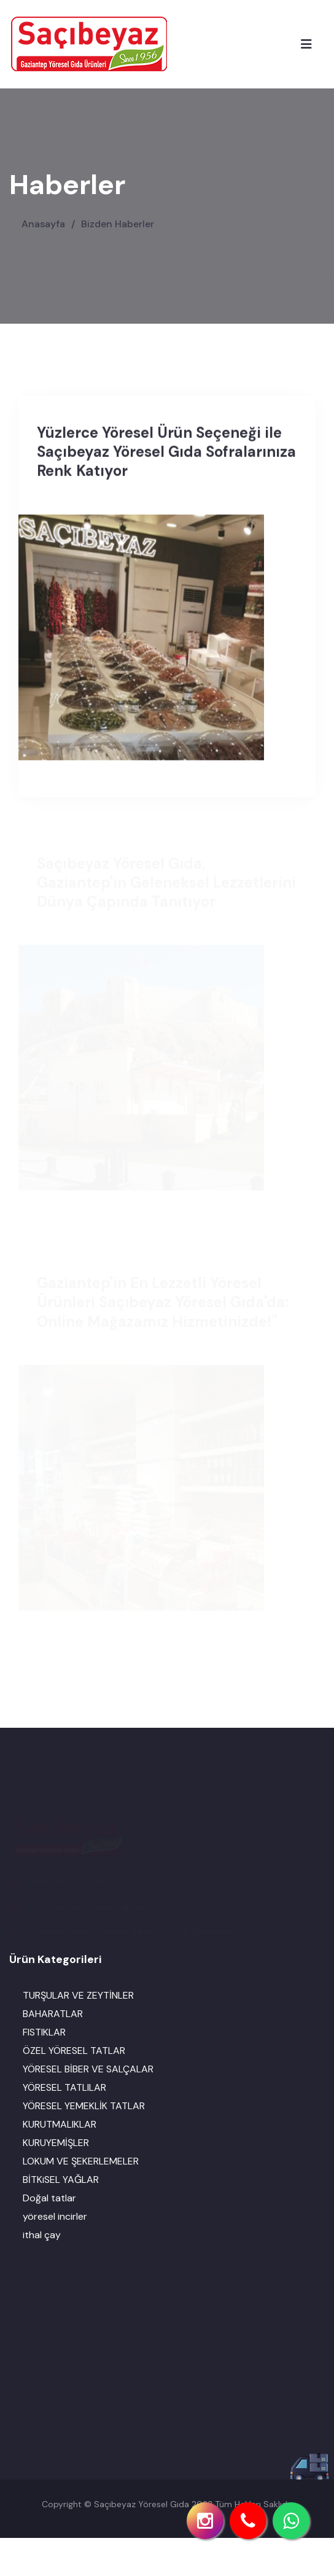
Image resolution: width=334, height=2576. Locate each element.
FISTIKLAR (44, 2032)
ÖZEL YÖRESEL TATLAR (74, 2050)
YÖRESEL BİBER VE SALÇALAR (88, 2069)
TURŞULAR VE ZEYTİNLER (78, 1995)
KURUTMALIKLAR (59, 2124)
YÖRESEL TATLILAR (64, 2087)
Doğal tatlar (49, 2198)
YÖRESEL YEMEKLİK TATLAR (84, 2105)
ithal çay (42, 2234)
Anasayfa (44, 223)
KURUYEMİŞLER (56, 2142)
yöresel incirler (55, 2216)
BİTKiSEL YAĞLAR (61, 2179)
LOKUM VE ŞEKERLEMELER (81, 2161)
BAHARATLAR (53, 2013)
